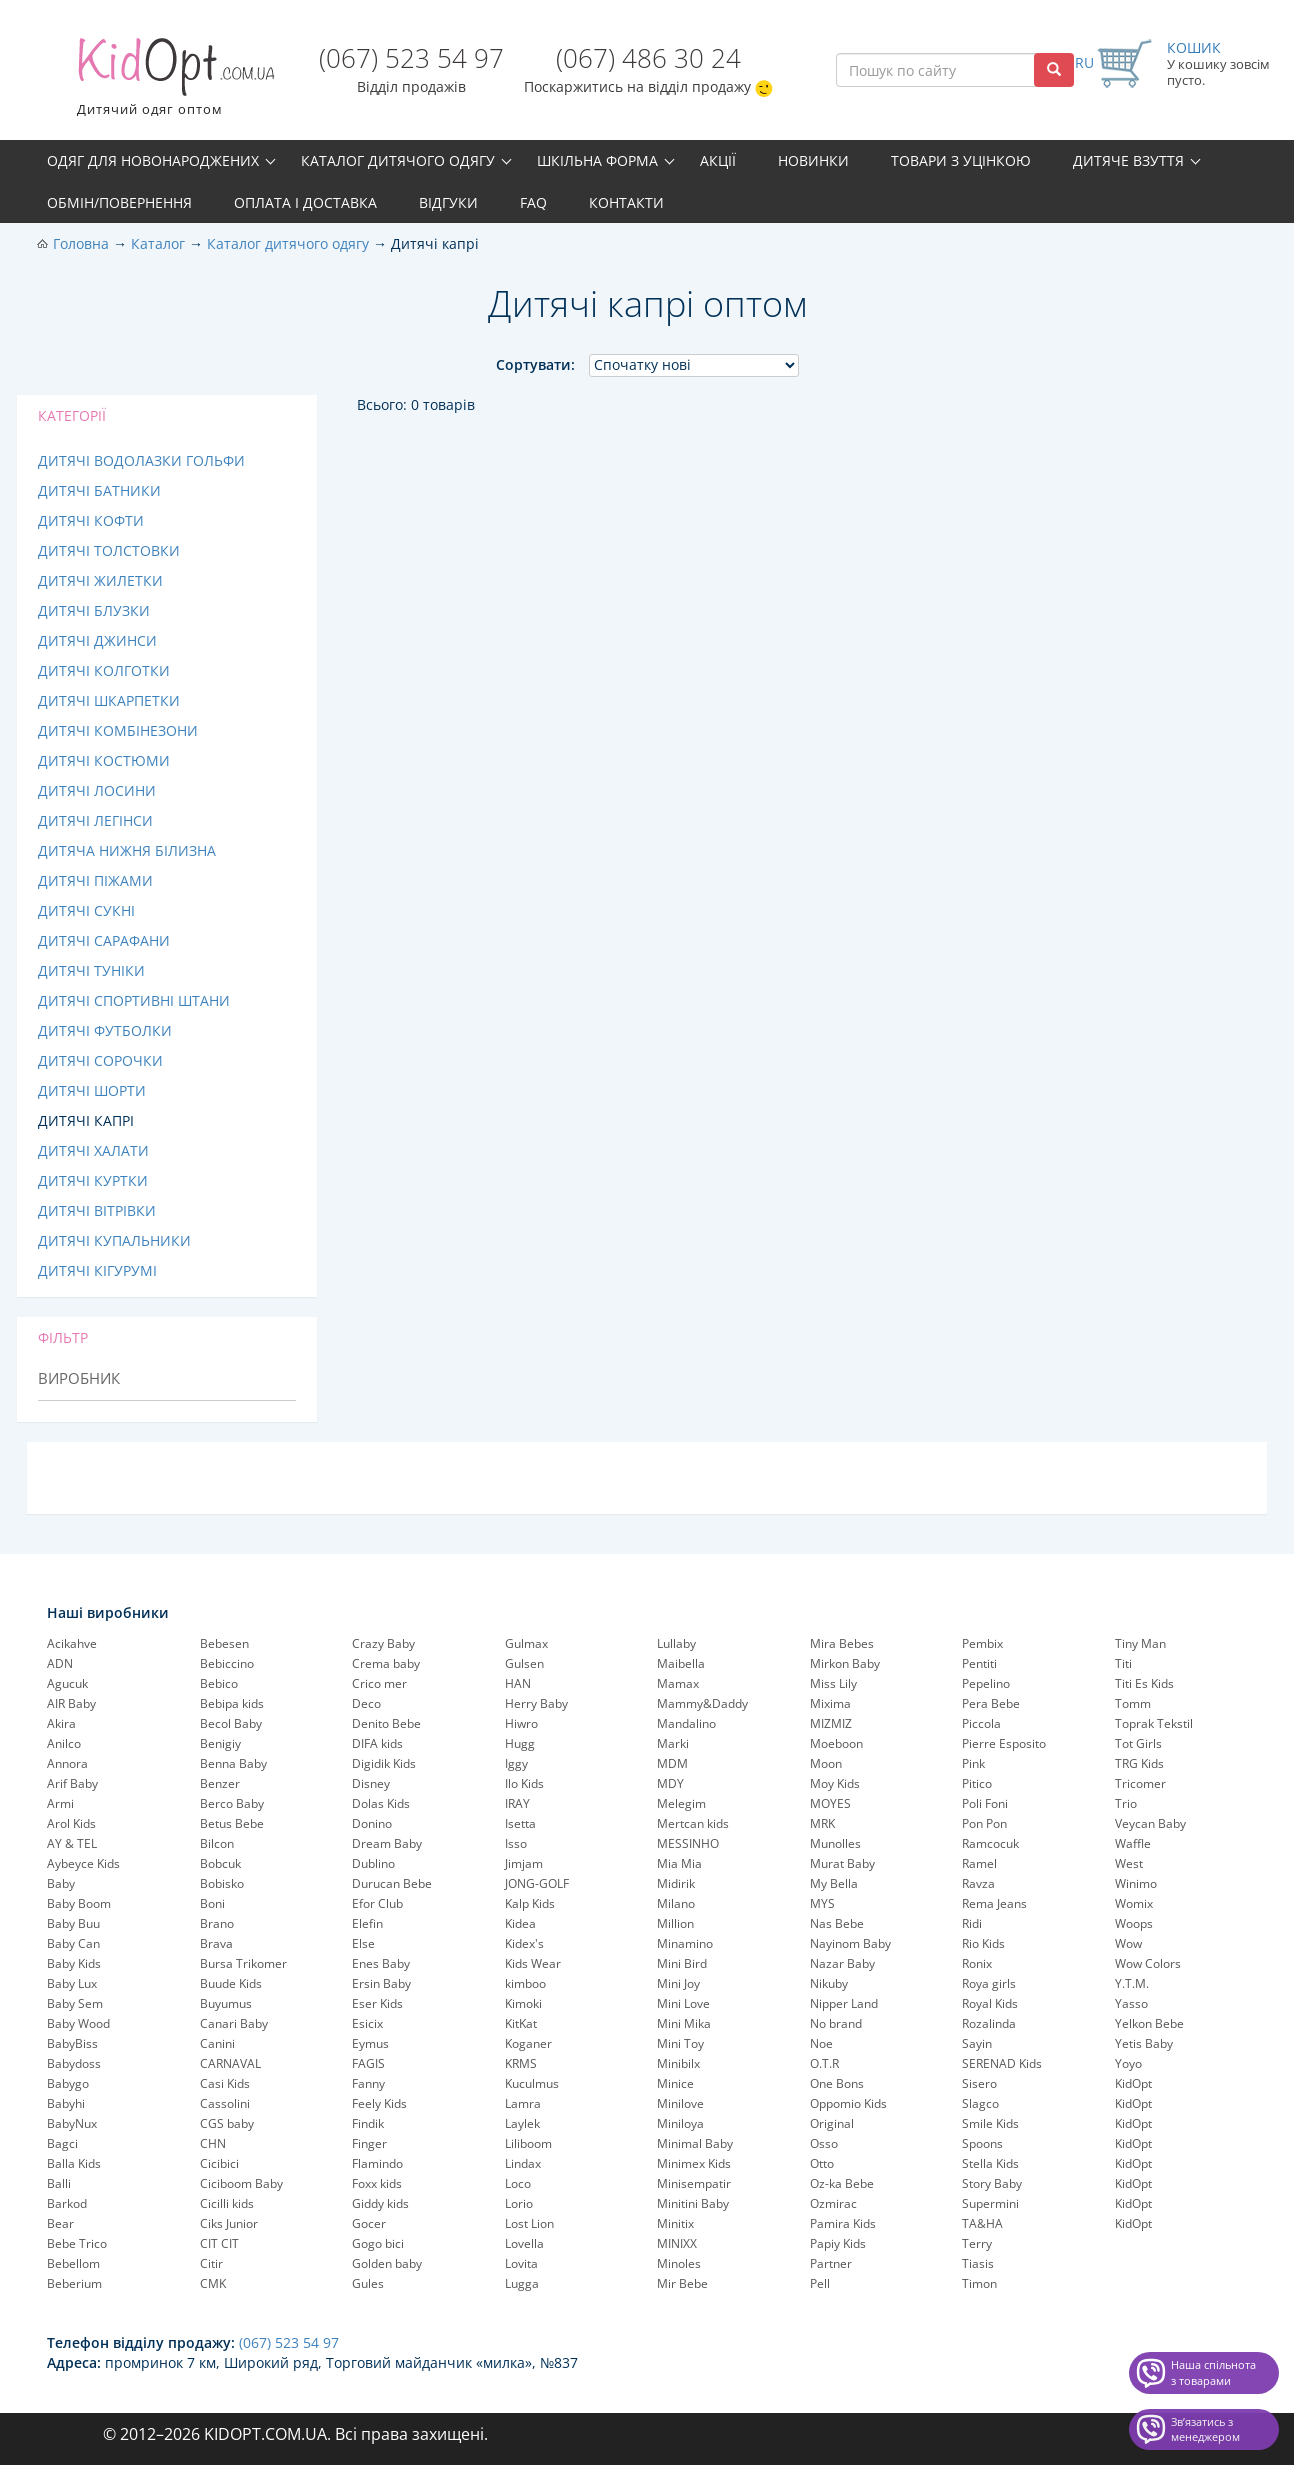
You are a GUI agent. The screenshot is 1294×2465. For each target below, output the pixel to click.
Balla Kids (74, 2163)
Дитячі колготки (104, 670)
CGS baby (227, 2123)
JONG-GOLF (537, 1883)
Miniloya (680, 2123)
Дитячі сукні (86, 910)
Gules (368, 2283)
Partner (831, 2263)
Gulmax (526, 1643)
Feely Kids (379, 2103)
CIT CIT (219, 2243)
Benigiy (220, 1743)
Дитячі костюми (104, 760)
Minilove (680, 2103)
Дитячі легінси (95, 820)
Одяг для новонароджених (153, 160)
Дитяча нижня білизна (127, 850)
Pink (973, 1763)
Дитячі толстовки (109, 550)
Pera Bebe (991, 1703)
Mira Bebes (842, 1643)
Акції (718, 160)
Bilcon (217, 1843)
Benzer (220, 1783)
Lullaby (676, 1643)
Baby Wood (78, 2023)
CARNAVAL (230, 2063)
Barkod (67, 2203)
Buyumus (226, 2003)
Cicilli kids (227, 2203)
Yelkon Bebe (1149, 2023)
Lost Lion (529, 2223)
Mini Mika (684, 2023)
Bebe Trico (77, 2243)
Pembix (982, 1643)
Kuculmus (532, 2083)
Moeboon (836, 1743)
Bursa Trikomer (243, 1963)
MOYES (830, 1803)
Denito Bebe (386, 1723)
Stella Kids (990, 2163)
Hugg (520, 1743)
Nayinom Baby (850, 1943)
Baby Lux (72, 1983)
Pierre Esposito (1004, 1743)
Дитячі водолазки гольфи (141, 460)
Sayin (977, 2043)
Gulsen (524, 1663)
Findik (368, 2123)
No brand (836, 2023)
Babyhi (66, 2103)
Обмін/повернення (119, 202)
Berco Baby (232, 1803)
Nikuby (829, 1983)
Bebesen (224, 1643)
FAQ (533, 202)
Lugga (522, 2283)
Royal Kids (990, 2003)
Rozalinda (989, 2023)
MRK (822, 1823)
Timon (979, 2283)
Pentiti (979, 1663)
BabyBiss (72, 2043)
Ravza (978, 1883)
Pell (820, 2283)
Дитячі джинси (97, 640)
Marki (673, 1743)
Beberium (74, 2283)
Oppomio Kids (848, 2103)
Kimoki (523, 2003)
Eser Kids (377, 2003)
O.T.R (824, 2063)
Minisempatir (694, 2183)
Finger (369, 2143)
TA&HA (982, 2223)
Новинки (813, 160)
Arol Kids (71, 1823)
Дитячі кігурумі (97, 1270)
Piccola (981, 1723)
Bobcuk (220, 1863)
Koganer (528, 2043)
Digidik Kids (384, 1763)
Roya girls (989, 1983)
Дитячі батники (99, 490)
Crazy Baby (383, 1643)
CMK (213, 2283)
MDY (670, 1783)
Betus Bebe (232, 1823)
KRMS (521, 2063)
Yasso (1131, 2003)
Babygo (68, 2083)
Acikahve (72, 1643)
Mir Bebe (682, 2283)
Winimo (1136, 1883)
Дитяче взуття (1128, 160)
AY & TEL (72, 1843)
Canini (217, 2043)
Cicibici (219, 2163)
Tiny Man (1140, 1643)
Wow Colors (1148, 1963)
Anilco (64, 1743)
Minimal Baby (695, 2143)
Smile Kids (990, 2123)
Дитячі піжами (95, 880)
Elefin (367, 1923)
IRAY (517, 1803)
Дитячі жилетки (100, 580)
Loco (518, 2183)
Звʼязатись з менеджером (1205, 2429)
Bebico (219, 1683)
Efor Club (377, 1903)
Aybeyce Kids (83, 1863)
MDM (672, 1763)
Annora (67, 1763)
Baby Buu (73, 1923)
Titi (1123, 1663)
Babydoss (74, 2063)
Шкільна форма (597, 160)
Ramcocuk (990, 1843)
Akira (61, 1723)
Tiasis (978, 2263)
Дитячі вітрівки (97, 1210)
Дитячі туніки (91, 970)
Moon (826, 1763)
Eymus (370, 2043)
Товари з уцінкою (961, 160)
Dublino (373, 1863)
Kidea (520, 1923)
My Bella (834, 1883)
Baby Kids (74, 1963)
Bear (60, 2223)
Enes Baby (381, 1963)
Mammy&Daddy (702, 1703)
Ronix (977, 1963)
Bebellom (73, 2263)
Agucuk (67, 1683)
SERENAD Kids (1002, 2063)
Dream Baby (387, 1843)
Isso (516, 1843)
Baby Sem (75, 2003)
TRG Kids (1139, 1763)
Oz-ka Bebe (842, 2183)
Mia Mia (679, 1863)
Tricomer (1140, 1783)
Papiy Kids (838, 2243)
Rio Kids (983, 1943)
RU (1084, 62)
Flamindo (377, 2163)
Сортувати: (535, 364)
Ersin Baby (381, 1983)
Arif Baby (72, 1783)
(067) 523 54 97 (411, 58)
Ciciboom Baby (241, 2183)
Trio (1126, 1803)
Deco (366, 1703)
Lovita (521, 2263)
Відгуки (448, 202)
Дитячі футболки (105, 1030)
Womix (1134, 1903)
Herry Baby (536, 1703)
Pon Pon (984, 1823)
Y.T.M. (1132, 1983)
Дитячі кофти (91, 520)
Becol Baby (231, 1723)
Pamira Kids (843, 2223)
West (1129, 1863)
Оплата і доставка (305, 202)
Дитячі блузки (94, 610)
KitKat (521, 2023)
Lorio (519, 2203)
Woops (1134, 1923)
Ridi (972, 1923)
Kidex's (524, 1943)
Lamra (523, 2103)
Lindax (523, 2163)
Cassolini (225, 2103)
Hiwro (521, 1723)
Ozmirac (833, 2203)
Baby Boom (79, 1903)
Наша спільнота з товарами (1213, 2372)
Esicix (367, 2023)
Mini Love (683, 2003)
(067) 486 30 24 (648, 58)
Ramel (979, 1863)
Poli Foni (985, 1803)
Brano (217, 1923)
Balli (59, 2183)
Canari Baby (234, 2023)
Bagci (62, 2143)
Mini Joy (678, 1983)
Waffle (1133, 1843)
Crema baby (386, 1663)
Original (832, 2123)
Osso (824, 2143)
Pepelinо (986, 1683)
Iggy (516, 1763)
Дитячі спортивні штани (134, 1000)
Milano (676, 1903)
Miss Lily (833, 1683)
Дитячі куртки (93, 1180)
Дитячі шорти (92, 1090)
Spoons (982, 2143)
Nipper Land (844, 2003)
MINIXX (677, 2243)
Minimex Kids (694, 2163)
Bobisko (222, 1883)
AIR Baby (71, 1703)
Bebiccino (227, 1663)
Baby (61, 1883)
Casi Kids (225, 2083)
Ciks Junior (229, 2223)
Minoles (679, 2263)
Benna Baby (233, 1763)
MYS (822, 1903)
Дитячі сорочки (100, 1060)
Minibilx (678, 2063)
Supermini (990, 2203)
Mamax (678, 1683)
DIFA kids (377, 1743)
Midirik (676, 1883)
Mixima (830, 1703)
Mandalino (686, 1723)
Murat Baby (842, 1863)
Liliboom (528, 2143)
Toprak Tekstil (1154, 1723)
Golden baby (387, 2263)
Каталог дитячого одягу (398, 160)
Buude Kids (231, 1983)
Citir (211, 2263)
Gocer (369, 2223)
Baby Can (73, 1943)
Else (363, 1943)
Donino (372, 1823)
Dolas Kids (381, 1803)
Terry (977, 2243)
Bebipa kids (232, 1703)
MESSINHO (688, 1843)
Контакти (626, 202)
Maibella (681, 1663)
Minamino (685, 1943)
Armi (60, 1803)
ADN (60, 1663)
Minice (675, 2083)
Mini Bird (682, 1963)
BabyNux (72, 2123)
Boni (212, 1903)
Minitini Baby (693, 2203)
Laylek (522, 2123)
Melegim (681, 1803)
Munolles (835, 1843)
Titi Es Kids (1144, 1683)
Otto (822, 2163)
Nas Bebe (837, 1923)
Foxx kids (377, 2183)
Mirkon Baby (845, 1663)
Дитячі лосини (97, 790)
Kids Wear (533, 1963)
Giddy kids (380, 2203)
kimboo (525, 1983)
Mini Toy (680, 2043)
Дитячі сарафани (104, 940)
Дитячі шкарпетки (109, 700)
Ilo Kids (524, 1783)
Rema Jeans (994, 1903)
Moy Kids (835, 1783)
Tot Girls (1138, 1743)
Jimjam (524, 1863)
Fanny (368, 2083)
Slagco (980, 2103)
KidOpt (1133, 2083)
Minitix (675, 2223)
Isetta (520, 1823)
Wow (1128, 1943)
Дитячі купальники (114, 1240)
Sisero (979, 2083)
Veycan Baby (1150, 1823)
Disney (371, 1783)
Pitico (977, 1783)
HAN (518, 1683)
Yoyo (1128, 2063)
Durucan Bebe (392, 1883)
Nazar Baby (842, 1963)
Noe (821, 2043)
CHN (213, 2143)
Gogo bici (378, 2243)
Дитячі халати (93, 1150)
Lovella (524, 2243)
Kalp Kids (530, 1903)
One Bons (837, 2083)
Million (675, 1923)
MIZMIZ (831, 1723)
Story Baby (992, 2183)
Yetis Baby (1144, 2043)
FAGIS (368, 2063)
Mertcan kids (693, 1823)
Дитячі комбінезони (118, 730)
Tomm (1133, 1703)
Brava (216, 1943)
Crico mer (379, 1683)
